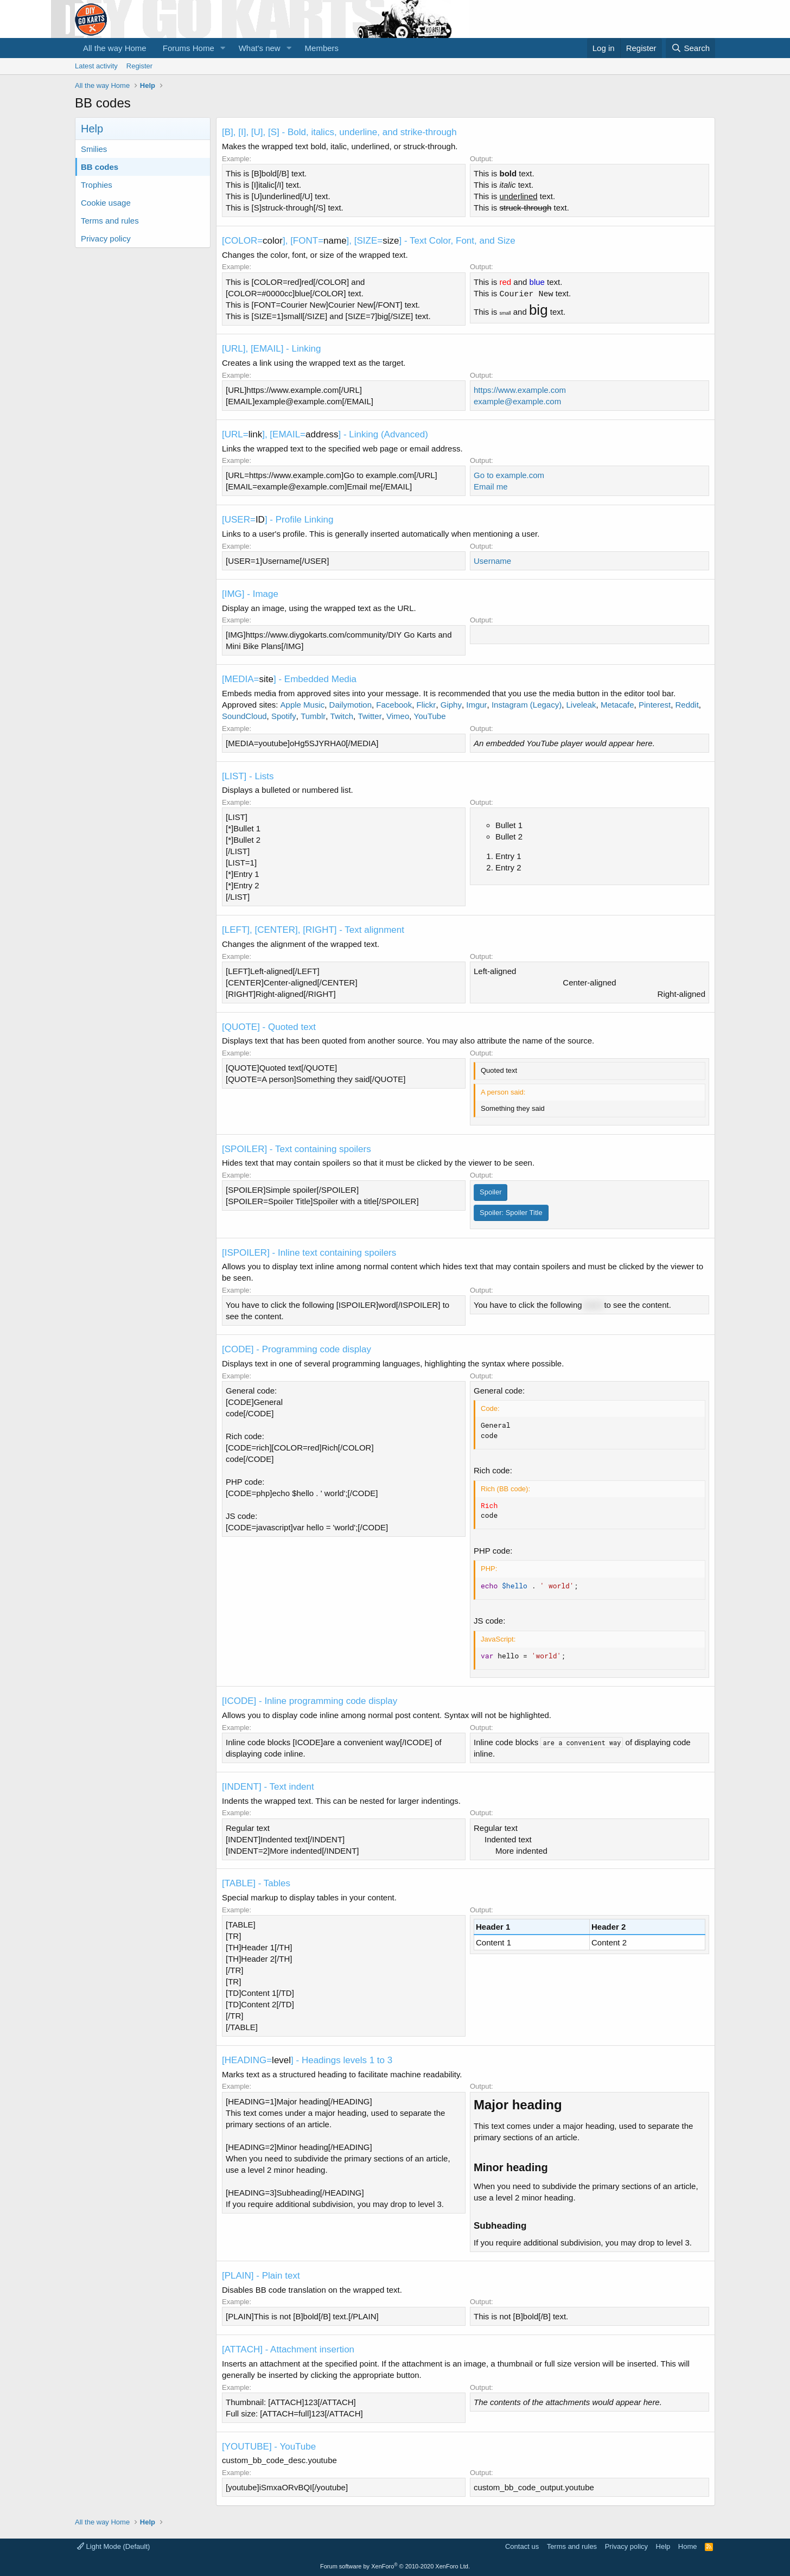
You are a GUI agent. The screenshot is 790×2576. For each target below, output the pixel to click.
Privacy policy (106, 238)
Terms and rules (110, 220)
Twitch (342, 716)
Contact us (522, 2546)
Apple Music (303, 704)
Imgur (476, 704)
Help (663, 2546)
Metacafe (617, 704)
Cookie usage (106, 202)
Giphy (451, 704)
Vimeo (397, 716)
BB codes (99, 166)
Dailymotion (350, 704)
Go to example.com (509, 475)
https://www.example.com (520, 390)
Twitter (369, 716)
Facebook (394, 704)
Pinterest (655, 704)
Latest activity (96, 66)
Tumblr (313, 716)
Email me (491, 486)
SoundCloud (244, 716)
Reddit (687, 704)
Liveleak (581, 704)
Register (139, 66)
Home (687, 2546)
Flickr (426, 704)
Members (322, 48)
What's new (260, 48)
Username (492, 560)
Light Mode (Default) (113, 2546)
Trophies (96, 184)
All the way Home (114, 48)
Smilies (94, 149)
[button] (223, 48)
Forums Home (188, 48)
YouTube (430, 716)
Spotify (283, 716)
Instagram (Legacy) (527, 704)
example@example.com (517, 401)
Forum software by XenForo (395, 2566)
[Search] (690, 48)
